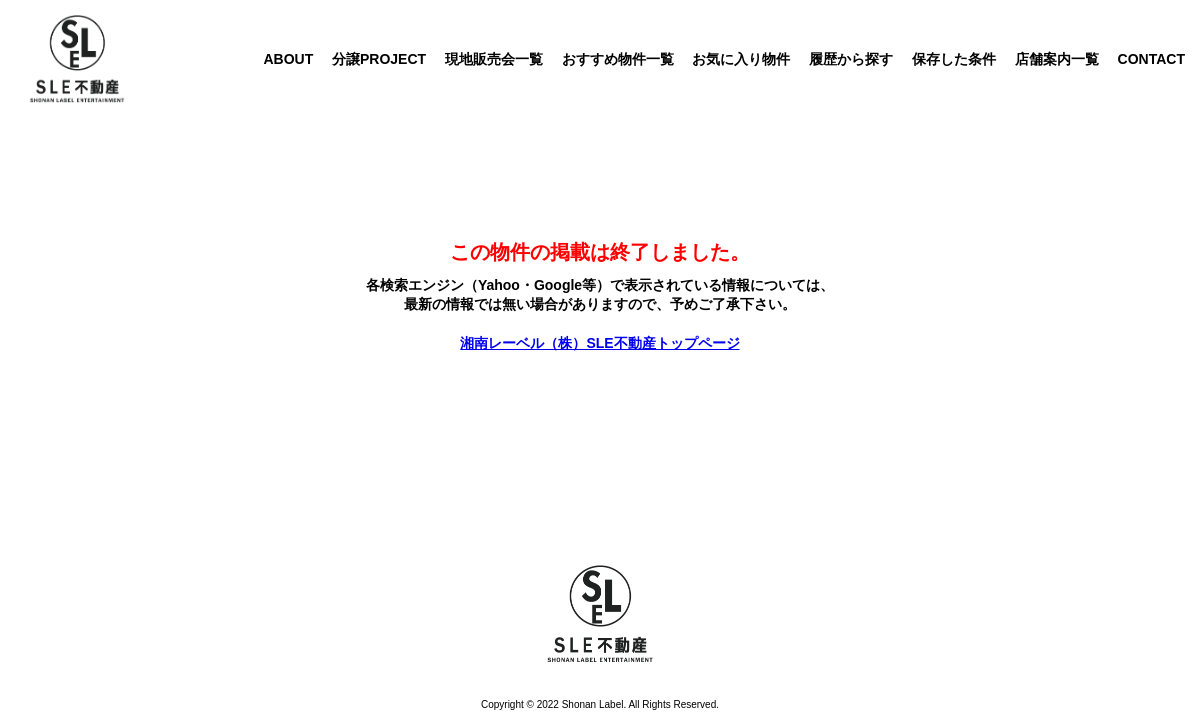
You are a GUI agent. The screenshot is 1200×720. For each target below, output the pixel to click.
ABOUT (288, 59)
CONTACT (1151, 59)
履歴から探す (851, 59)
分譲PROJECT (379, 59)
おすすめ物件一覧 (618, 59)
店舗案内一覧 (1057, 59)
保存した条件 (954, 59)
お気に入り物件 (741, 59)
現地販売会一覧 (494, 59)
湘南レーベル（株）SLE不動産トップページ (599, 343)
